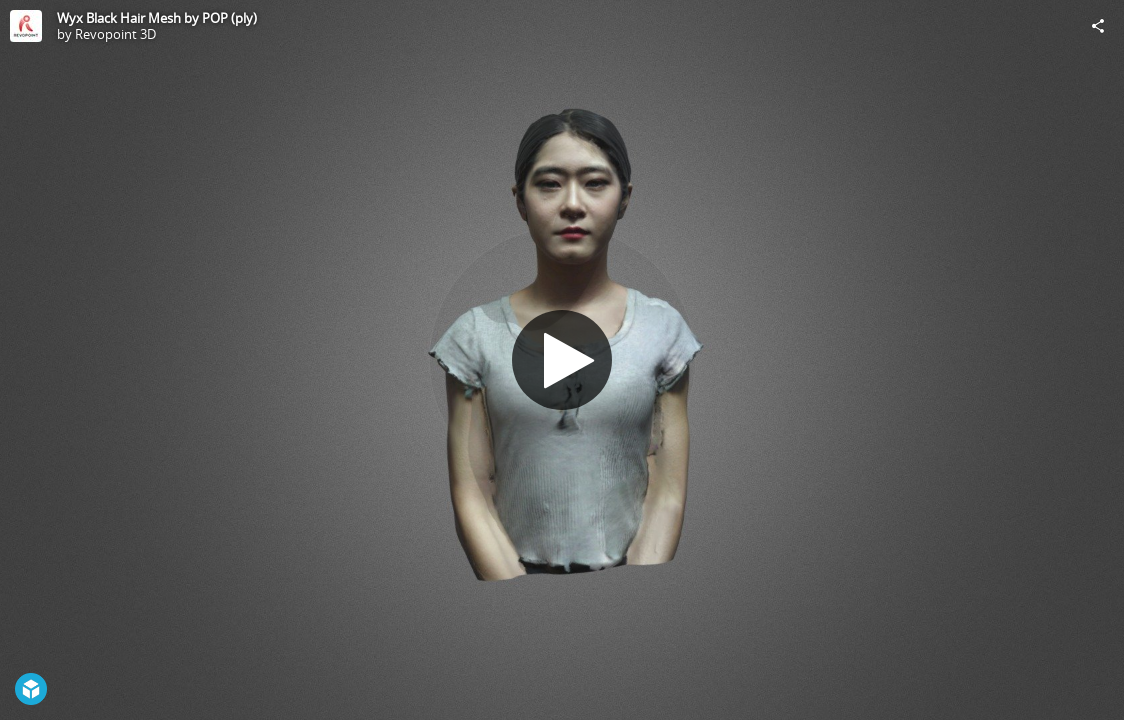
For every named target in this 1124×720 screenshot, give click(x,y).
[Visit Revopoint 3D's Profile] (26, 26)
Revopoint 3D (115, 34)
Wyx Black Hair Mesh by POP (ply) (157, 18)
